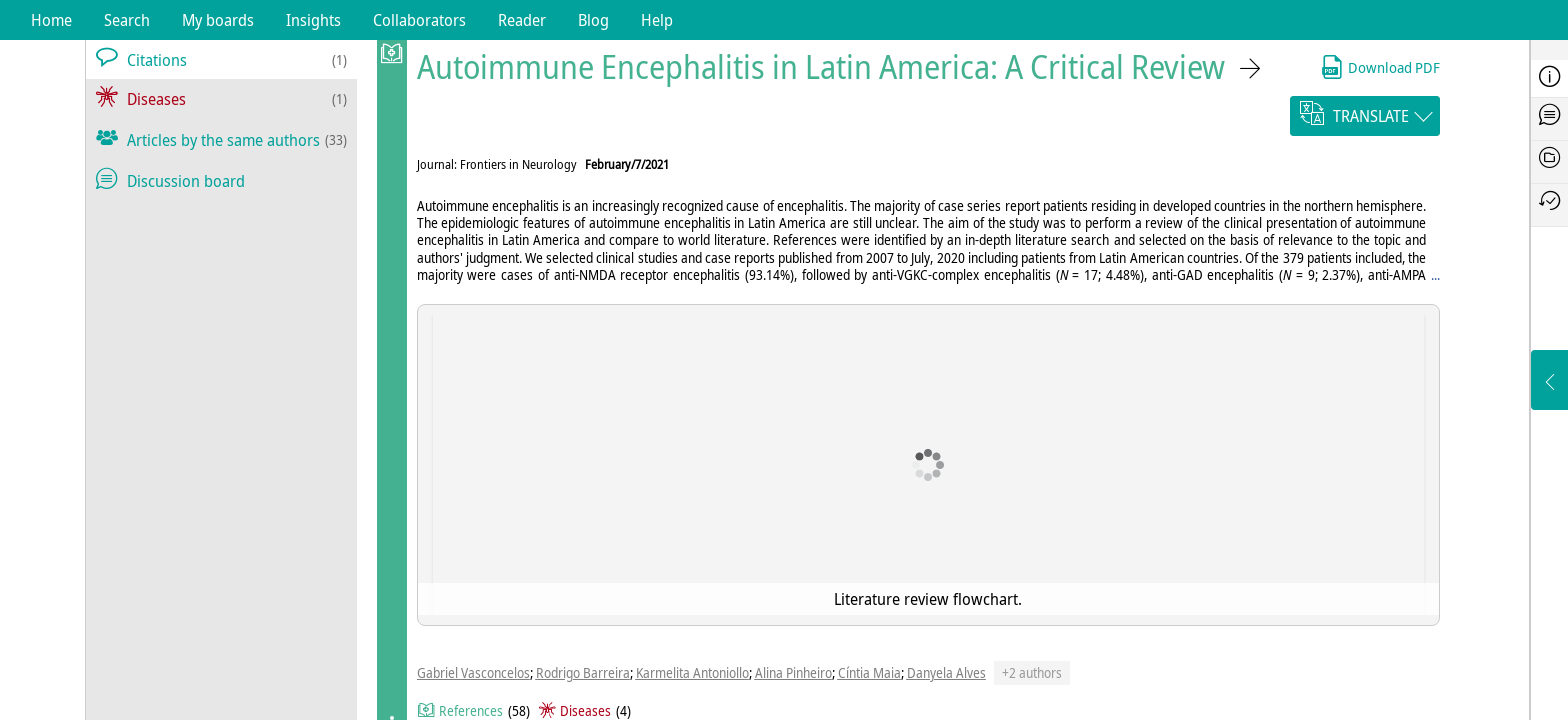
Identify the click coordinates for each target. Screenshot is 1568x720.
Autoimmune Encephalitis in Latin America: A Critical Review (821, 66)
